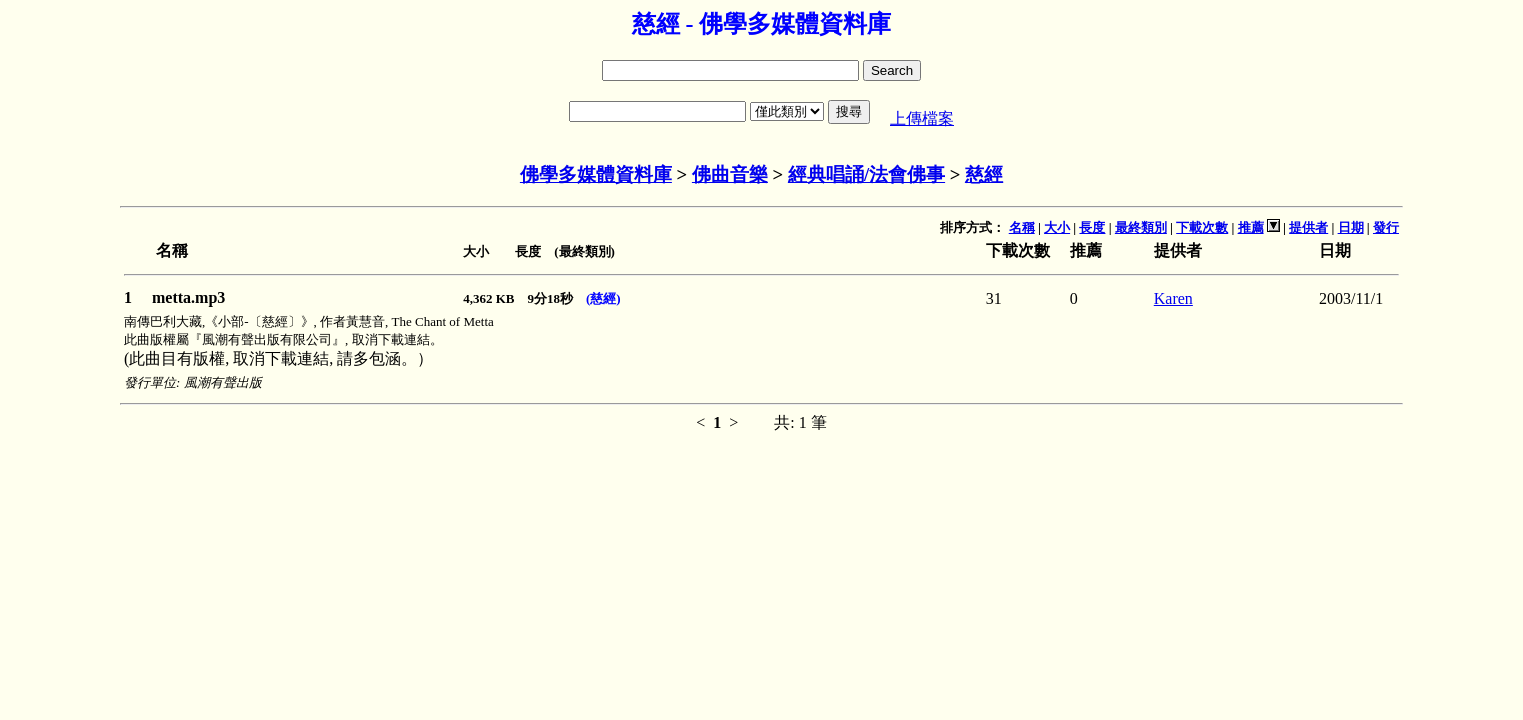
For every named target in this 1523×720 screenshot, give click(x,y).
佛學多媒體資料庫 (596, 174)
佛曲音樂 (730, 174)
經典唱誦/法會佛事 (866, 174)
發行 (1386, 227)
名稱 (1022, 227)
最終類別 (1141, 227)
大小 (1057, 227)
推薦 (1251, 227)
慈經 (984, 174)
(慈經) (603, 298)
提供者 (1308, 227)
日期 (1351, 227)
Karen (1173, 298)
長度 (1092, 227)
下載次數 (1202, 227)
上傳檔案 (922, 118)
